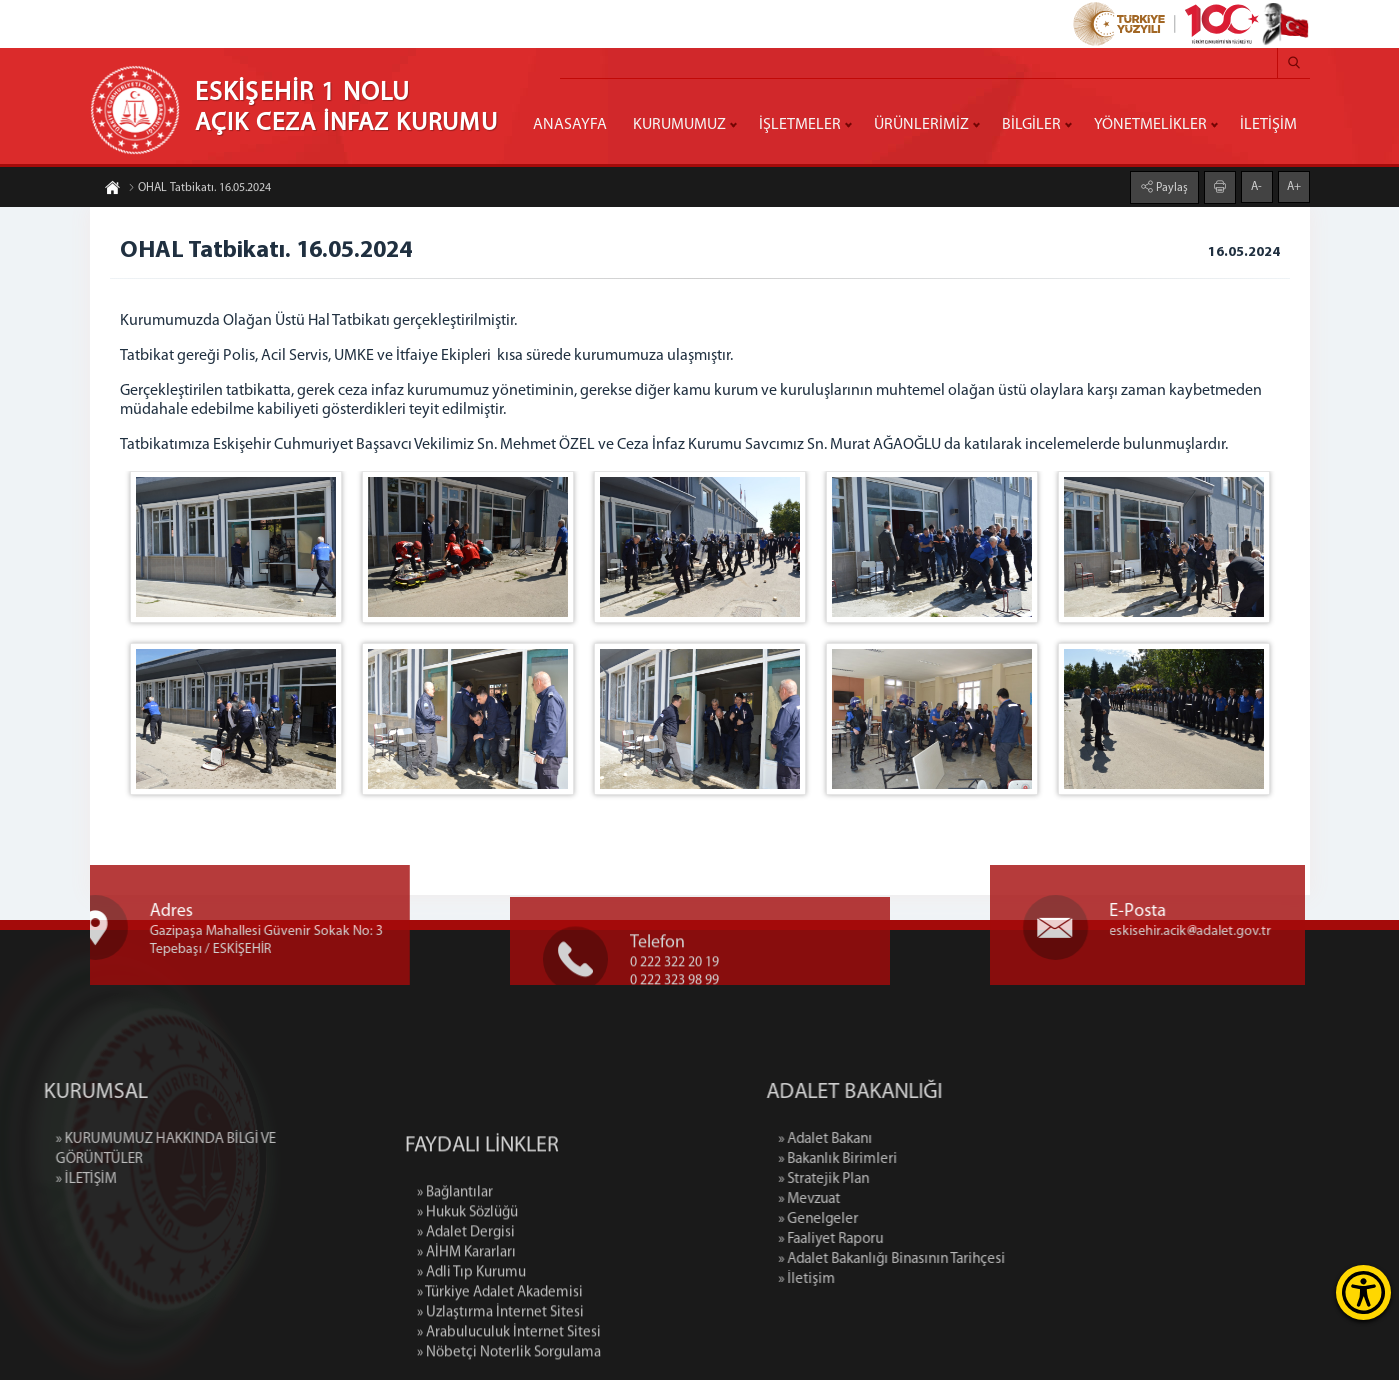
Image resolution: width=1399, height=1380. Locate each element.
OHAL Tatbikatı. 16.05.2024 (199, 190)
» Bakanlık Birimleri (929, 1159)
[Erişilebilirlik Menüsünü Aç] (1363, 1292)
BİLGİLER (1031, 125)
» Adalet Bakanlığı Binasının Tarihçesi (983, 1259)
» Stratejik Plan (915, 1179)
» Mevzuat (901, 1199)
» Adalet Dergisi (466, 1319)
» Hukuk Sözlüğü (467, 1299)
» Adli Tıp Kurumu (471, 1359)
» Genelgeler (910, 1219)
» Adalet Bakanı (917, 1139)
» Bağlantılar (455, 1279)
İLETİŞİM (1268, 125)
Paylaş (1170, 186)
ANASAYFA (570, 125)
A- (1256, 185)
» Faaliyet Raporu (922, 1239)
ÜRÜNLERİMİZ (921, 125)
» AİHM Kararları (466, 1339)
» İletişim (898, 1279)
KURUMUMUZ (679, 125)
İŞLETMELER (800, 125)
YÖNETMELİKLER (1150, 125)
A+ (1294, 185)
